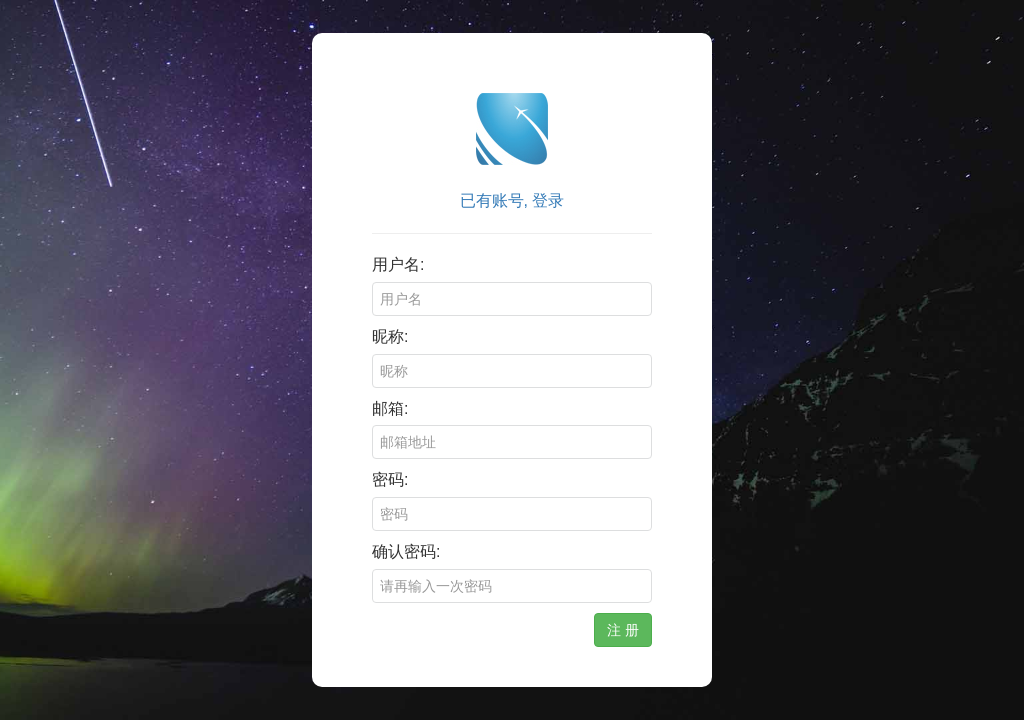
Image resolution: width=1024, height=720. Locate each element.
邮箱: (390, 408)
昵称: (390, 336)
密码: (390, 479)
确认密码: (406, 551)
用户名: (398, 264)
